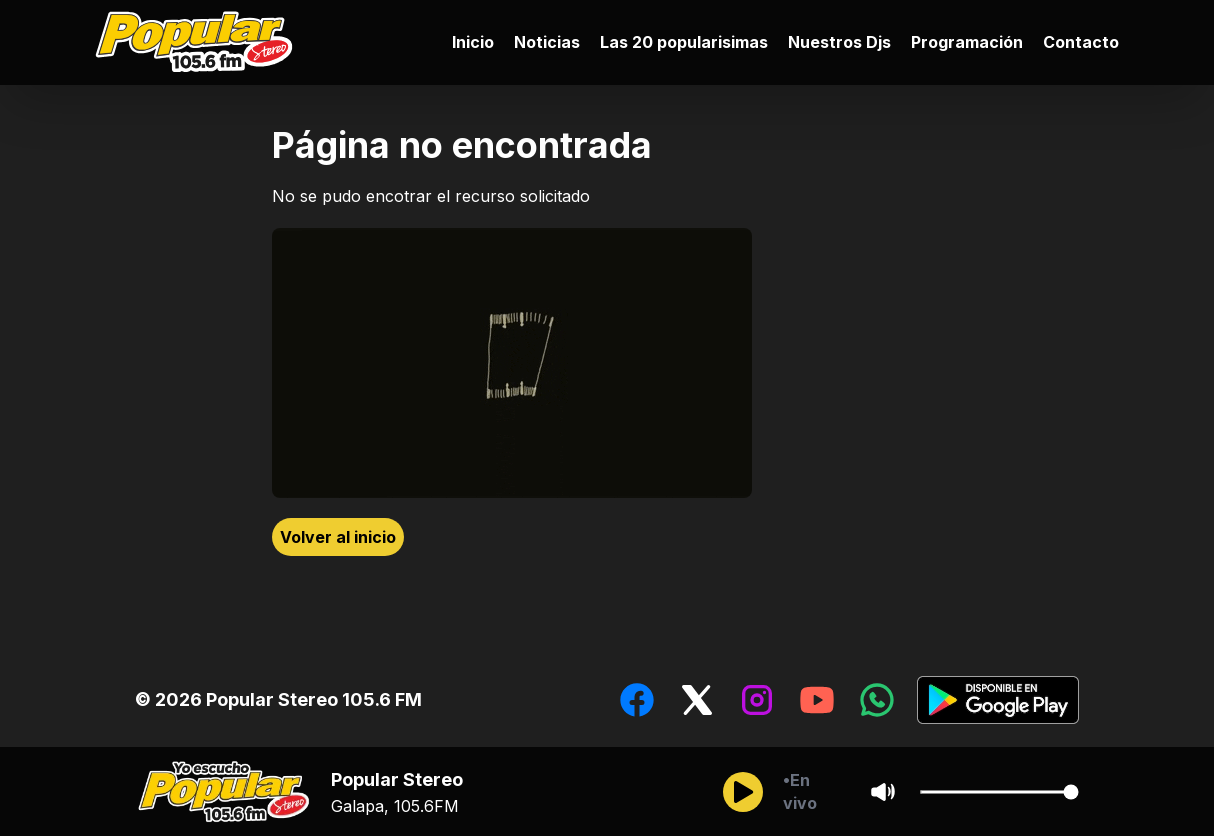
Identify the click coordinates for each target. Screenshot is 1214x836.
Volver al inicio (338, 537)
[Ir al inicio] (199, 42)
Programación (967, 42)
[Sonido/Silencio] (883, 792)
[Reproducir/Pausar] (743, 792)
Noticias (547, 42)
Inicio (473, 42)
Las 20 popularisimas (684, 42)
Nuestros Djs (839, 42)
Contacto (1081, 42)
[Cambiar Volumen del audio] (999, 792)
